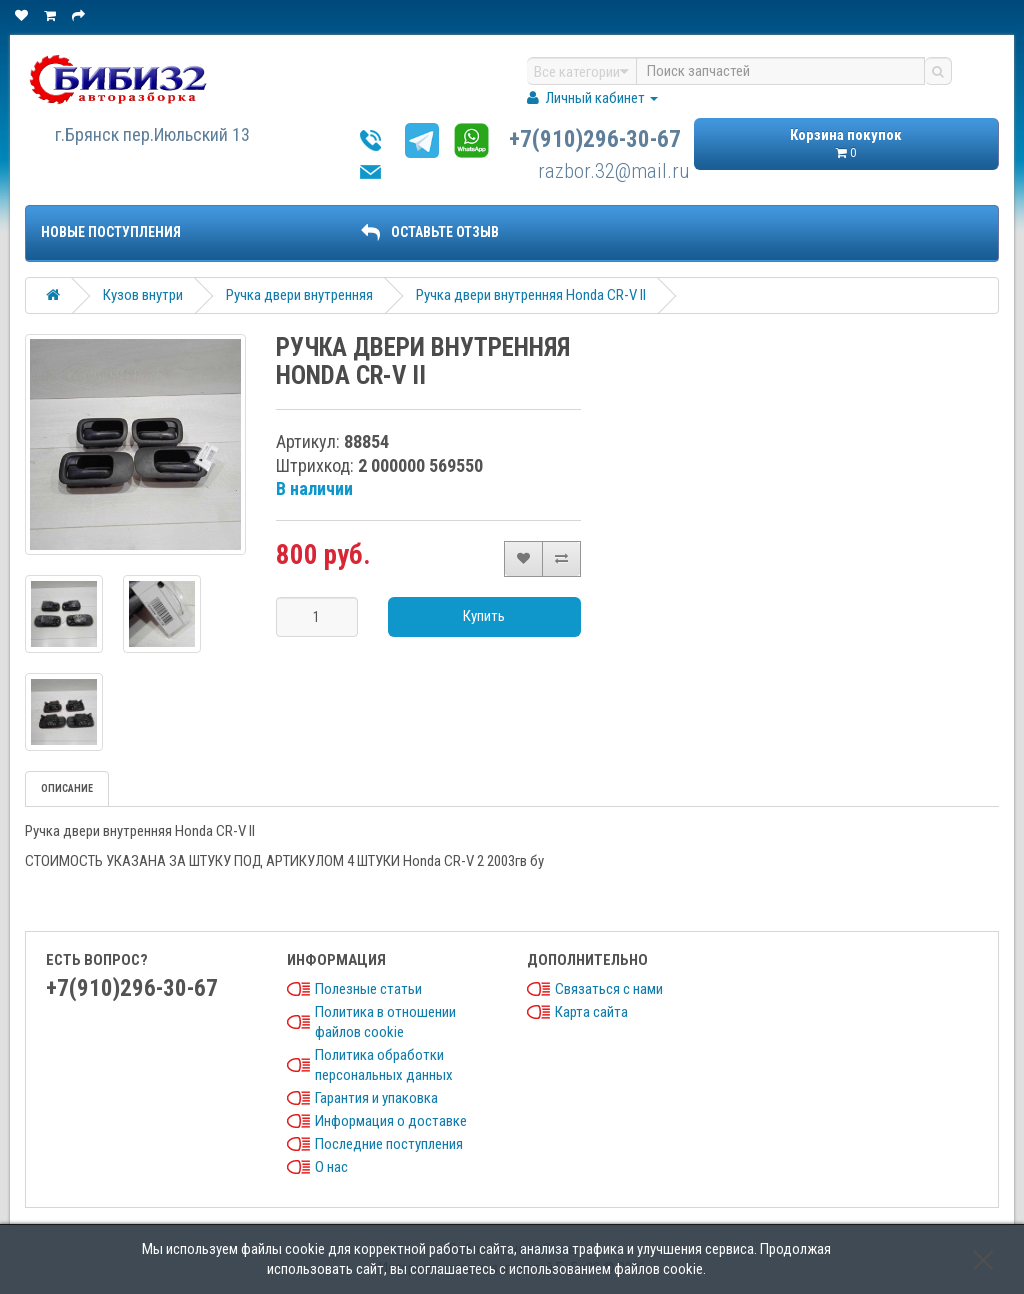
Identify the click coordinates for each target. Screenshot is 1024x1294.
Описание (67, 788)
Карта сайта (591, 1012)
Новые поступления (111, 232)
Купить (484, 616)
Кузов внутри (143, 295)
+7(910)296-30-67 (595, 139)
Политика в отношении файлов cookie (385, 1022)
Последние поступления (389, 1144)
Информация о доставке (391, 1121)
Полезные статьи (368, 989)
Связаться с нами (609, 989)
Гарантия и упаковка (376, 1098)
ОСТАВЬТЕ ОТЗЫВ (430, 232)
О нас (331, 1167)
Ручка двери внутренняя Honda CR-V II (531, 295)
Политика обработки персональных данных (384, 1065)
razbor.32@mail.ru (614, 171)
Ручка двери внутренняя (299, 295)
